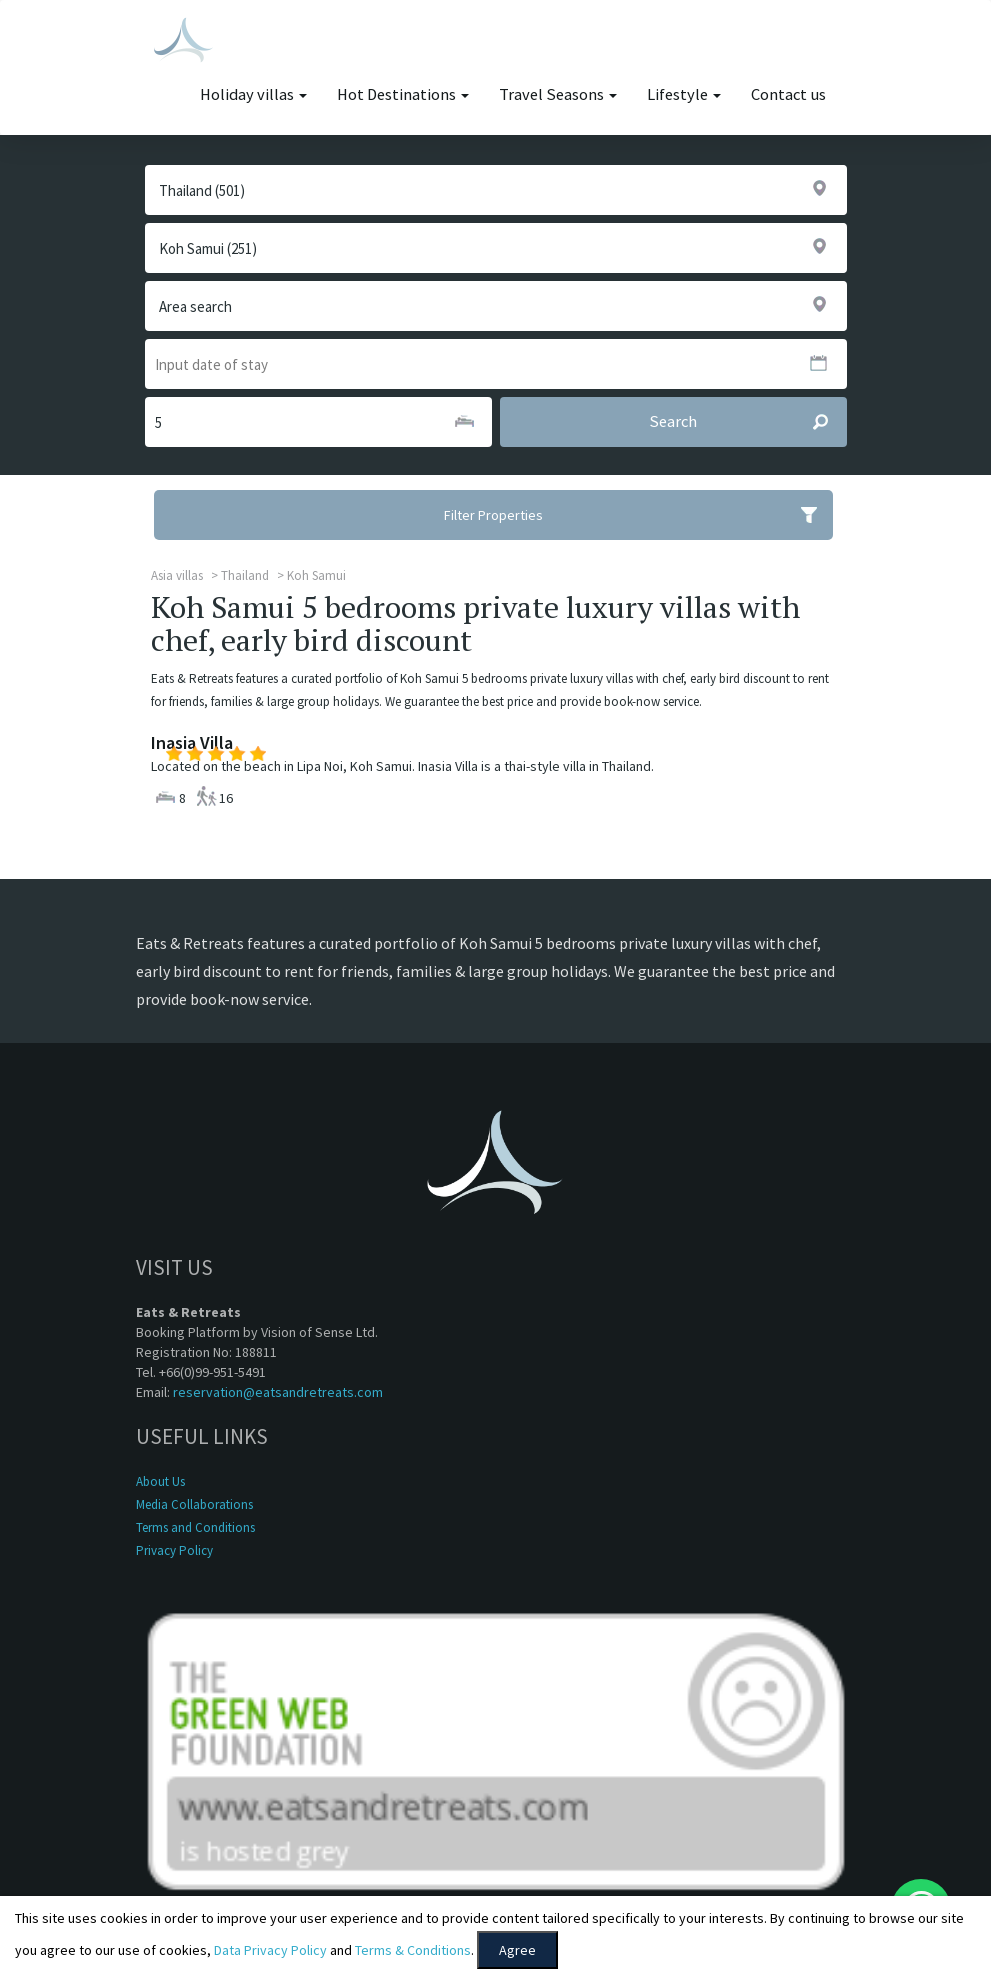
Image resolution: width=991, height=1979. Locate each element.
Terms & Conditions (413, 1950)
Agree (517, 1950)
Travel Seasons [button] (558, 94)
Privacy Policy (174, 1550)
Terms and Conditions (195, 1527)
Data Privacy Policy (270, 1950)
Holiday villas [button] (253, 94)
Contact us (788, 94)
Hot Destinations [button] (403, 94)
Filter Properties (638, 515)
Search (747, 422)
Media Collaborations (194, 1504)
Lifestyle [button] (684, 94)
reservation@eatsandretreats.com (278, 1392)
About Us (160, 1481)
